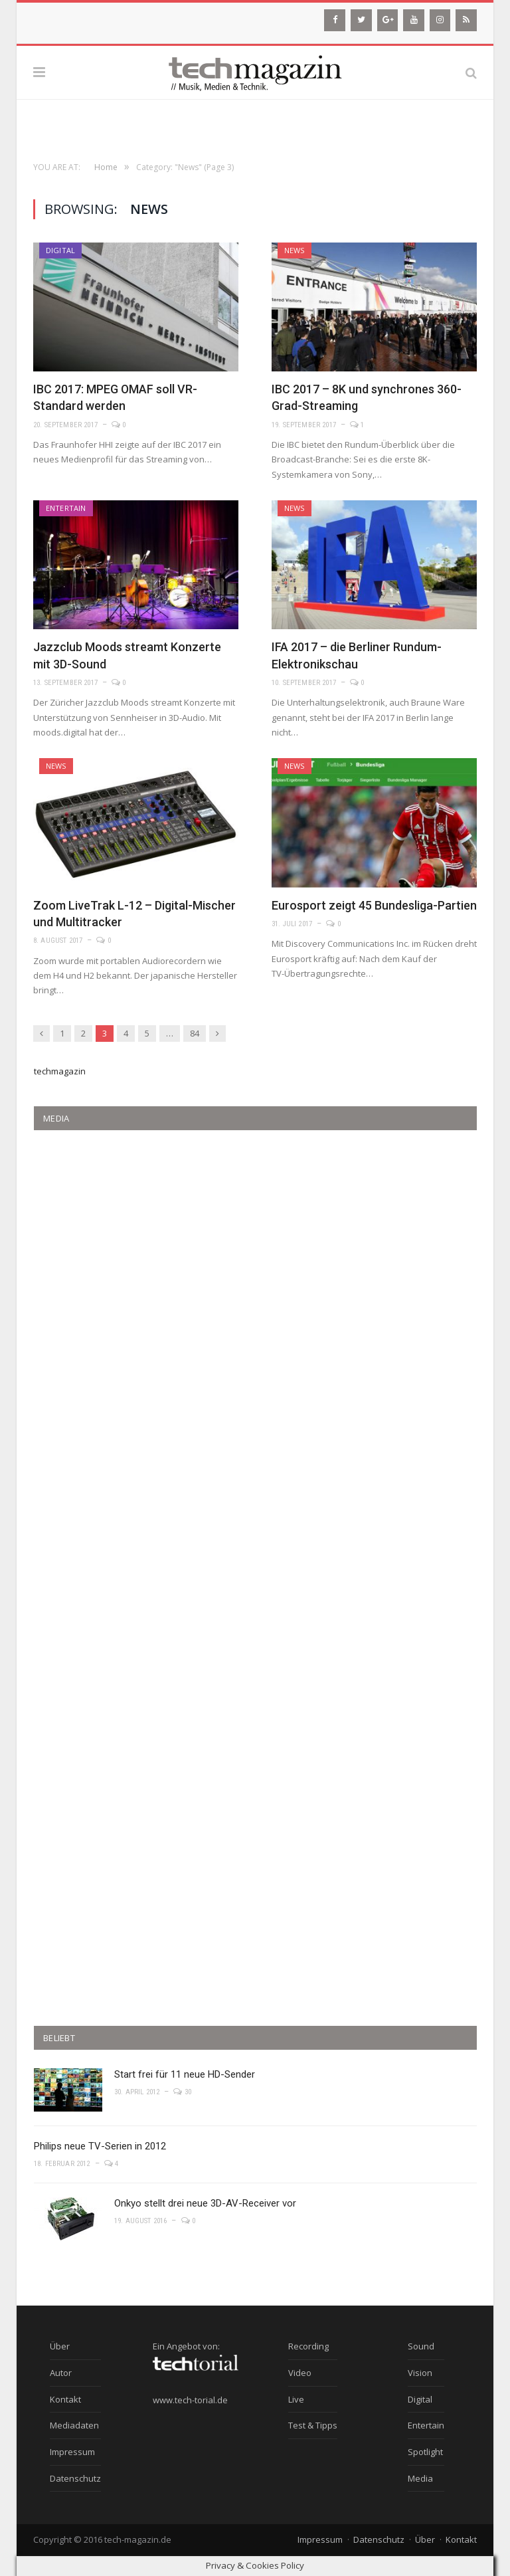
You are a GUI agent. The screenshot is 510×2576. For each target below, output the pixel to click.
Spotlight (425, 2452)
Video (299, 2373)
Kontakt (65, 2399)
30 (182, 2092)
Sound (421, 2346)
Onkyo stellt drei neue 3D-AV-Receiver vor (205, 2203)
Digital (60, 250)
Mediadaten (74, 2425)
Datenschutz (75, 2478)
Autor (61, 2373)
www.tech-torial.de (190, 2400)
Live (296, 2399)
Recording (308, 2346)
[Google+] (387, 20)
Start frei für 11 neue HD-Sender (184, 2074)
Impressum (72, 2452)
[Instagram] (440, 20)
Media (420, 2478)
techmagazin (60, 1071)
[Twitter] (361, 20)
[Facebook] (334, 20)
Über (60, 2346)
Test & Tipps (312, 2425)
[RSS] (466, 20)
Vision (420, 2373)
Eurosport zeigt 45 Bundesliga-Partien (374, 905)
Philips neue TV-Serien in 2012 (100, 2146)
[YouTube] (413, 20)
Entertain (66, 508)
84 (194, 1033)
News (294, 250)
